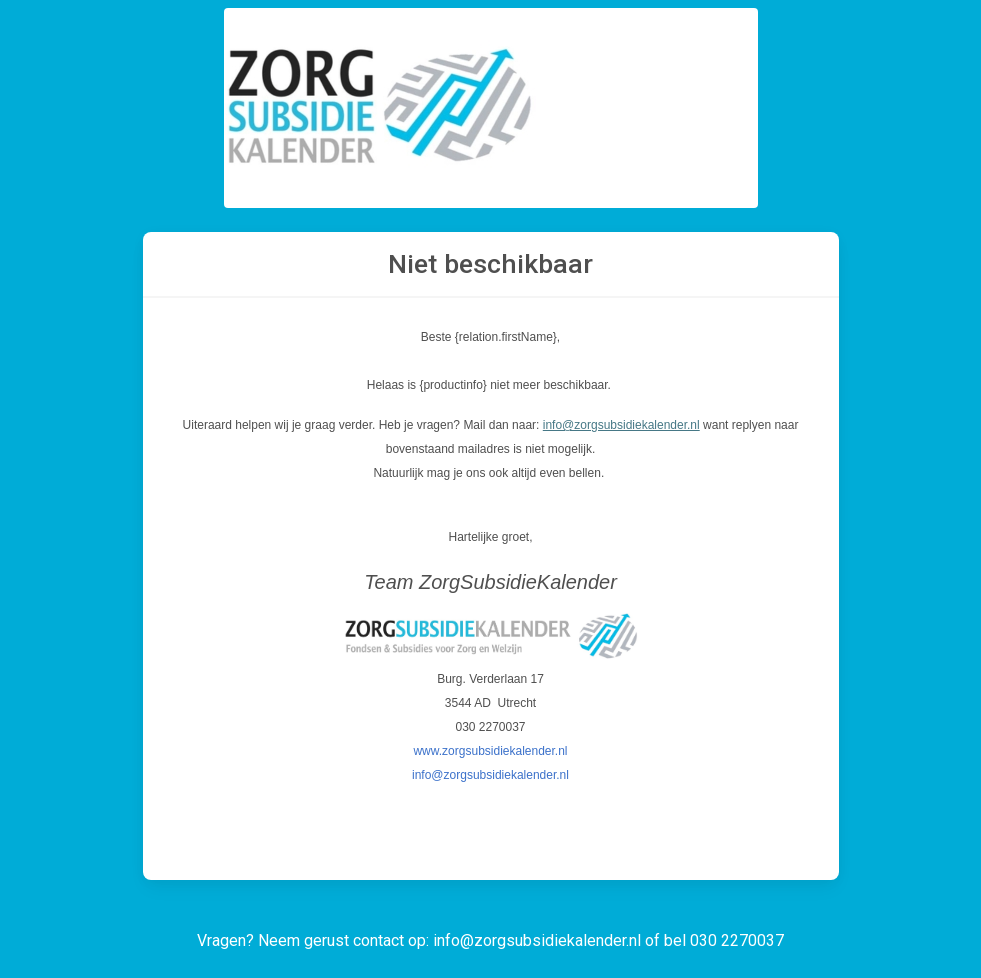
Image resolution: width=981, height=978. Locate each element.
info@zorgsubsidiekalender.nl (621, 425)
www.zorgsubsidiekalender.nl (490, 751)
